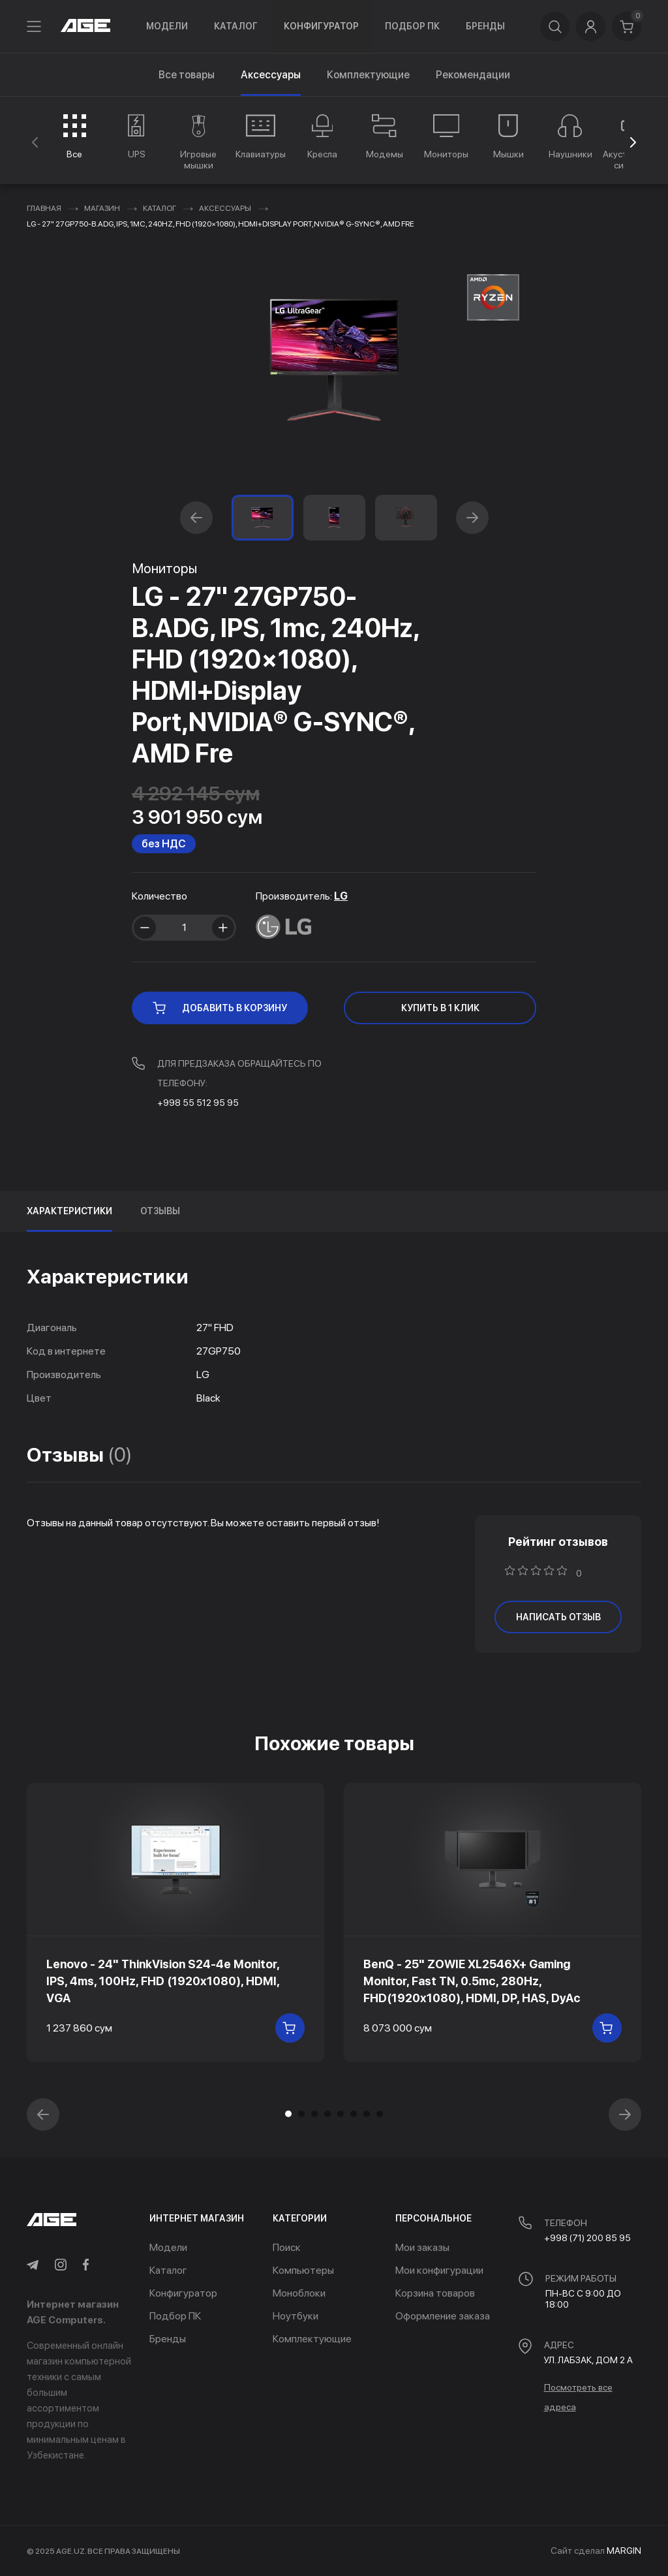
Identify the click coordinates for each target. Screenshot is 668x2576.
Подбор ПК (412, 26)
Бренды (485, 26)
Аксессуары (225, 208)
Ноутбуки (295, 2316)
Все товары (187, 75)
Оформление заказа (442, 2316)
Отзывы (160, 1211)
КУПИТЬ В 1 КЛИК (440, 1008)
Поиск (287, 2247)
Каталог (236, 26)
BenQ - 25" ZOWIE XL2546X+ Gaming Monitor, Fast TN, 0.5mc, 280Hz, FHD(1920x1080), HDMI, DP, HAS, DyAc (472, 1981)
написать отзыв (558, 1617)
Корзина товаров (435, 2293)
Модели (167, 26)
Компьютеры (303, 2270)
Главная (44, 208)
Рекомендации (473, 75)
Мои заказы (422, 2247)
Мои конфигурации (439, 2270)
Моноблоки (299, 2293)
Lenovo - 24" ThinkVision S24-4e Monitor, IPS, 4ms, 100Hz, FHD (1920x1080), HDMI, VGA (162, 1981)
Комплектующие (368, 75)
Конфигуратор (321, 26)
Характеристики (69, 1211)
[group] (75, 136)
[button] (632, 142)
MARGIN (624, 2550)
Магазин (102, 208)
